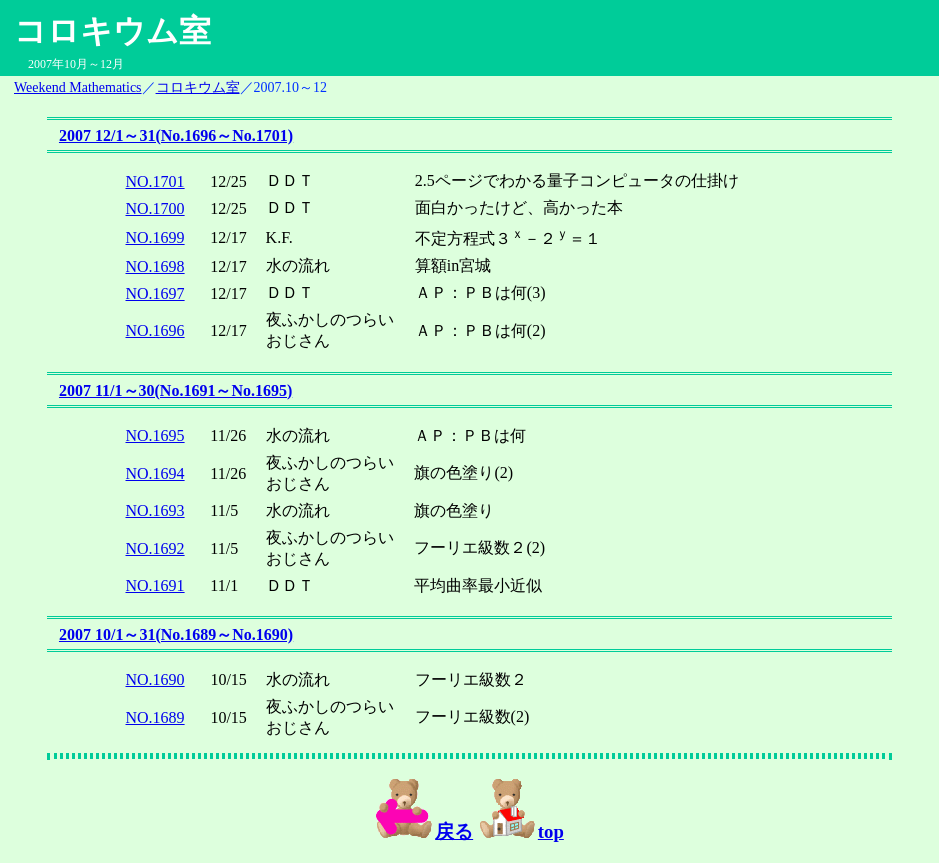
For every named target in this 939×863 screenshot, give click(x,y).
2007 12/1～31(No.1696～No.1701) (176, 135)
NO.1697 (155, 293)
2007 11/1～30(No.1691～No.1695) (175, 390)
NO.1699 (155, 237)
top (521, 831)
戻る (424, 831)
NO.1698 (155, 266)
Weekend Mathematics (78, 87)
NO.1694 (155, 473)
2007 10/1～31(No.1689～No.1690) (176, 634)
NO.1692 (155, 548)
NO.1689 (155, 717)
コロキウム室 (198, 87)
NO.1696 (155, 330)
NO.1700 (155, 208)
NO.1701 (155, 181)
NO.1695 (155, 435)
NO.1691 (155, 585)
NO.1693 (155, 510)
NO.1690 (155, 679)
